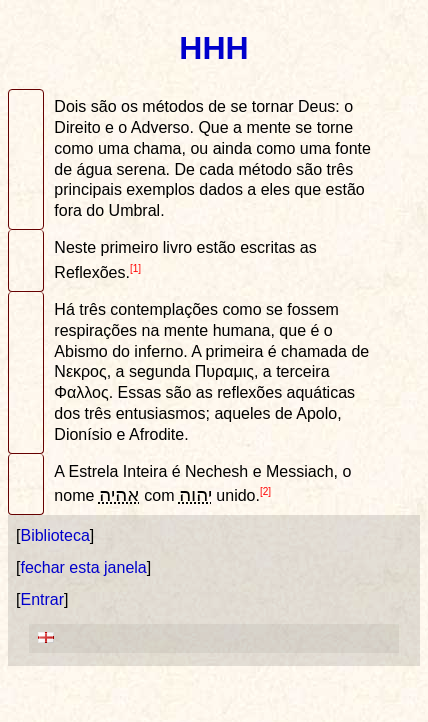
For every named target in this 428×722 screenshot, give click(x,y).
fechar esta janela (83, 567)
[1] (135, 268)
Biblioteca (54, 535)
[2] (265, 491)
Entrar (42, 599)
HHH (213, 48)
